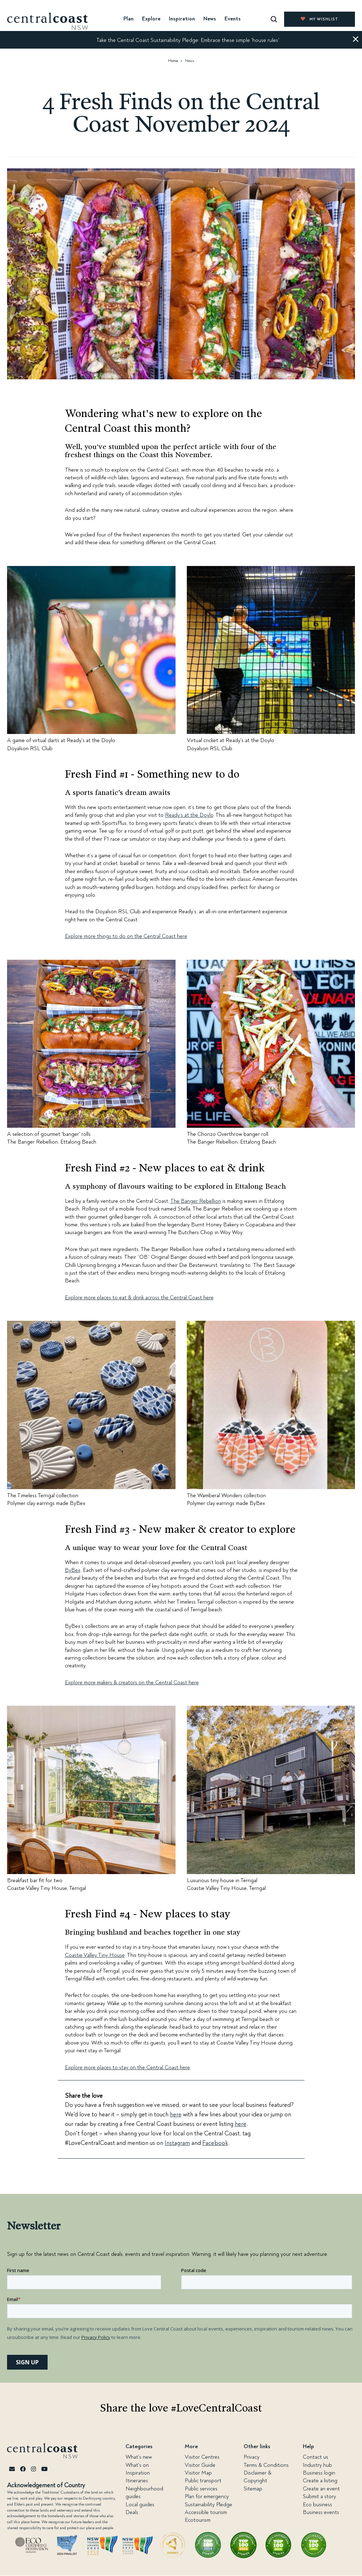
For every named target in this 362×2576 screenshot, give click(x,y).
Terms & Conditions (266, 2465)
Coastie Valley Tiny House (95, 1955)
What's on (137, 2465)
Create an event (321, 2488)
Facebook (215, 2143)
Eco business (317, 2504)
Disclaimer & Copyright (257, 2476)
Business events (321, 2512)
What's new (138, 2456)
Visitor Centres (202, 2456)
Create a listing (320, 2480)
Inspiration (137, 2472)
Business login (319, 2472)
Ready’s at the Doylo (189, 815)
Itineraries (136, 2480)
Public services (201, 2488)
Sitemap (253, 2488)
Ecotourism (197, 2520)
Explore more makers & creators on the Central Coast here (132, 1682)
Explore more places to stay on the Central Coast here (127, 2067)
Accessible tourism (206, 2512)
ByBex (72, 1570)
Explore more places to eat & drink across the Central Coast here (139, 1297)
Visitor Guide (200, 2465)
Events (233, 19)
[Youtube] (44, 2469)
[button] (355, 40)
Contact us (315, 2456)
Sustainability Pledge (208, 2504)
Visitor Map (198, 2472)
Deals (131, 2512)
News (209, 19)
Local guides (139, 2504)
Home (173, 60)
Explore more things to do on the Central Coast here (126, 936)
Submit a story (319, 2496)
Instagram (177, 2143)
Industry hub (317, 2465)
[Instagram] (33, 2469)
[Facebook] (23, 2469)
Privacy (251, 2456)
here (176, 2114)
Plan (128, 19)
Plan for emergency (207, 2496)
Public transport (203, 2480)
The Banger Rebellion (195, 1201)
